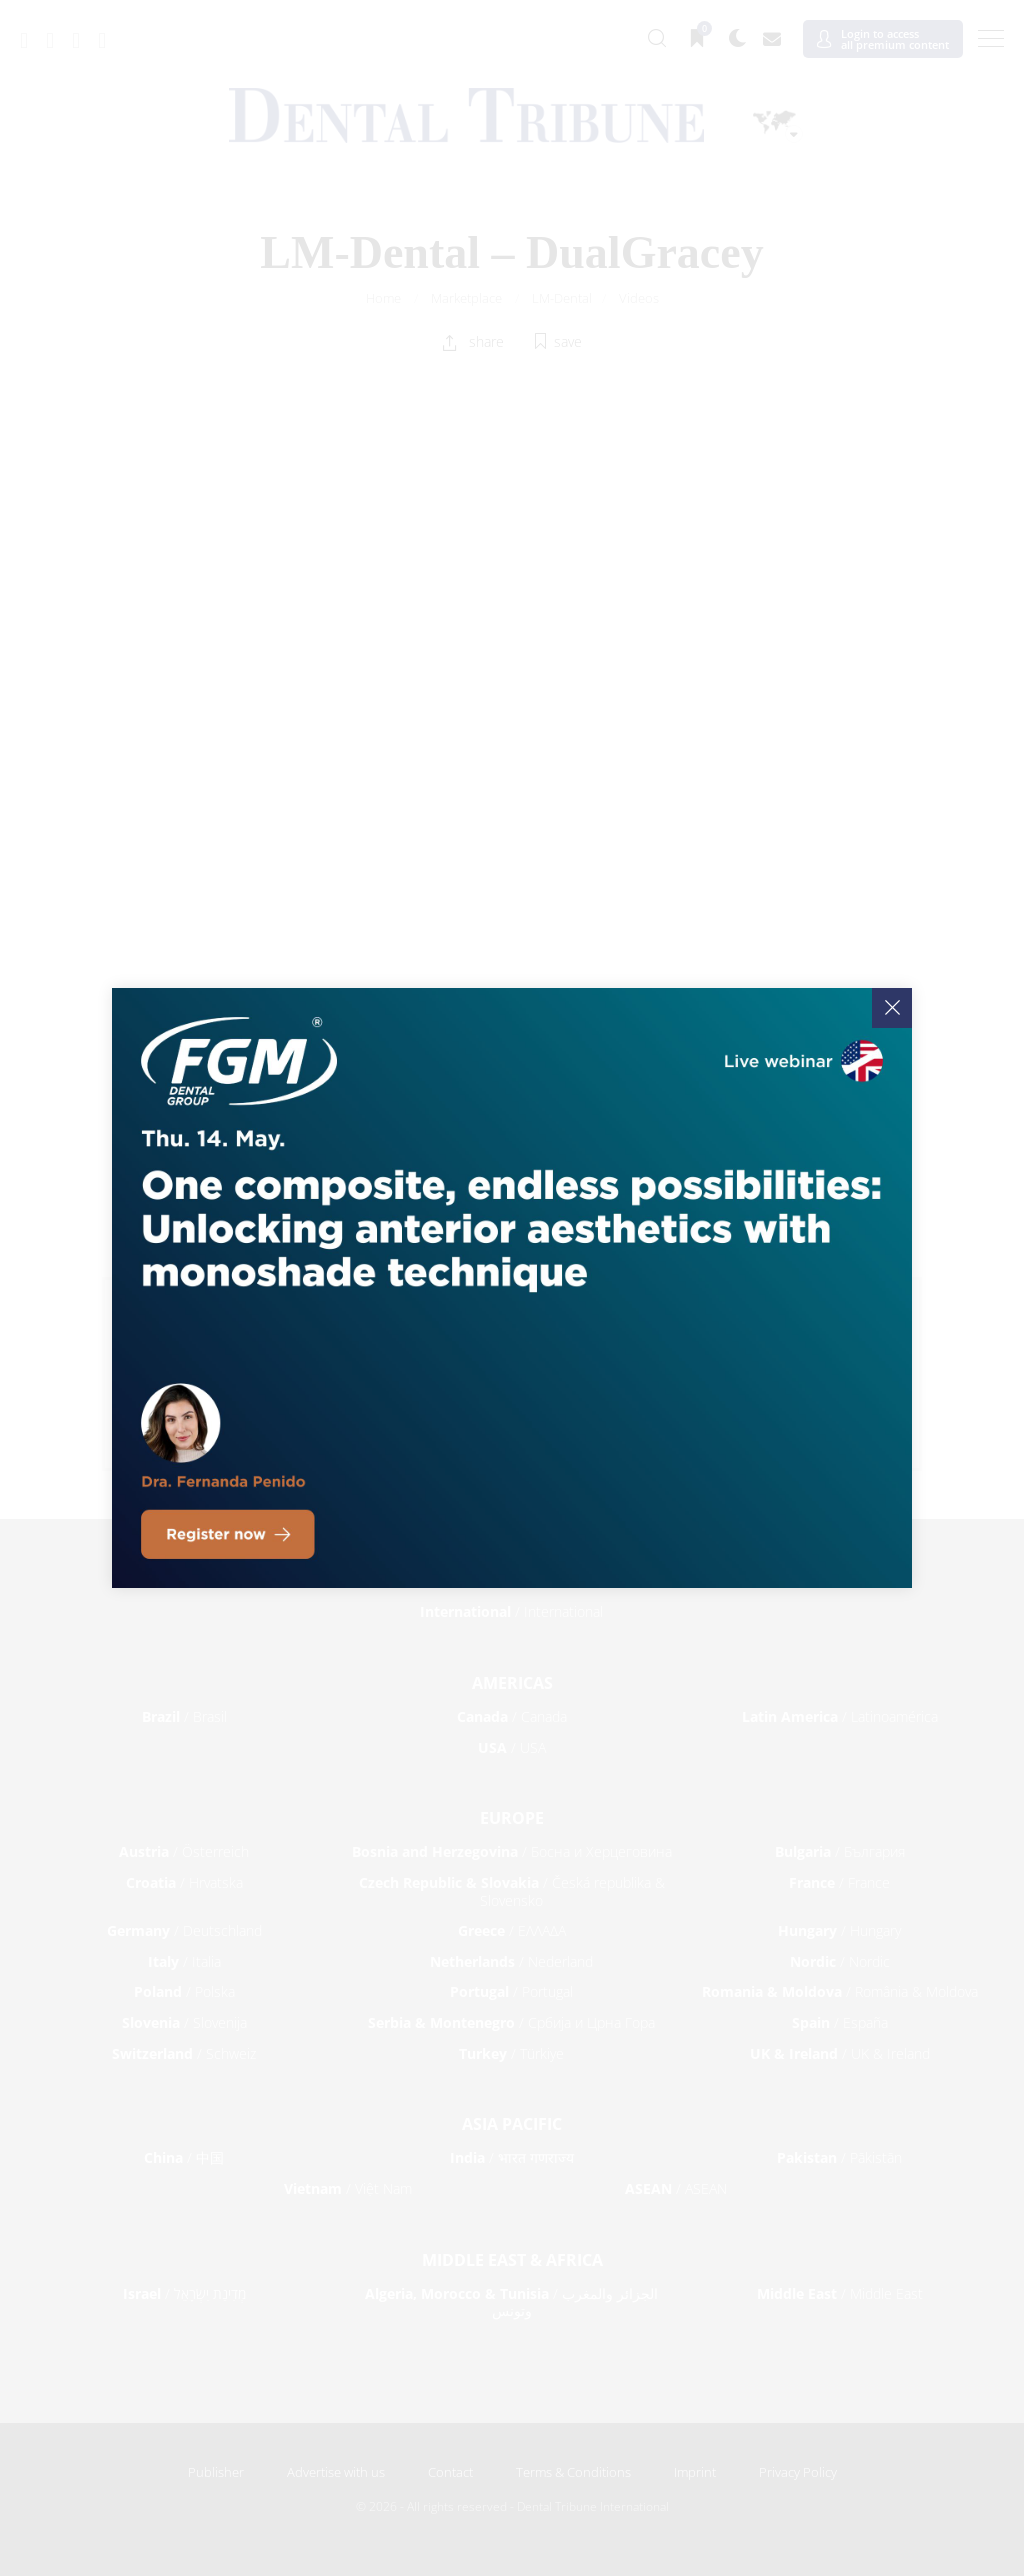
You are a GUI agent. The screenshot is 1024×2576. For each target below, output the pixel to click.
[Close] (892, 1008)
